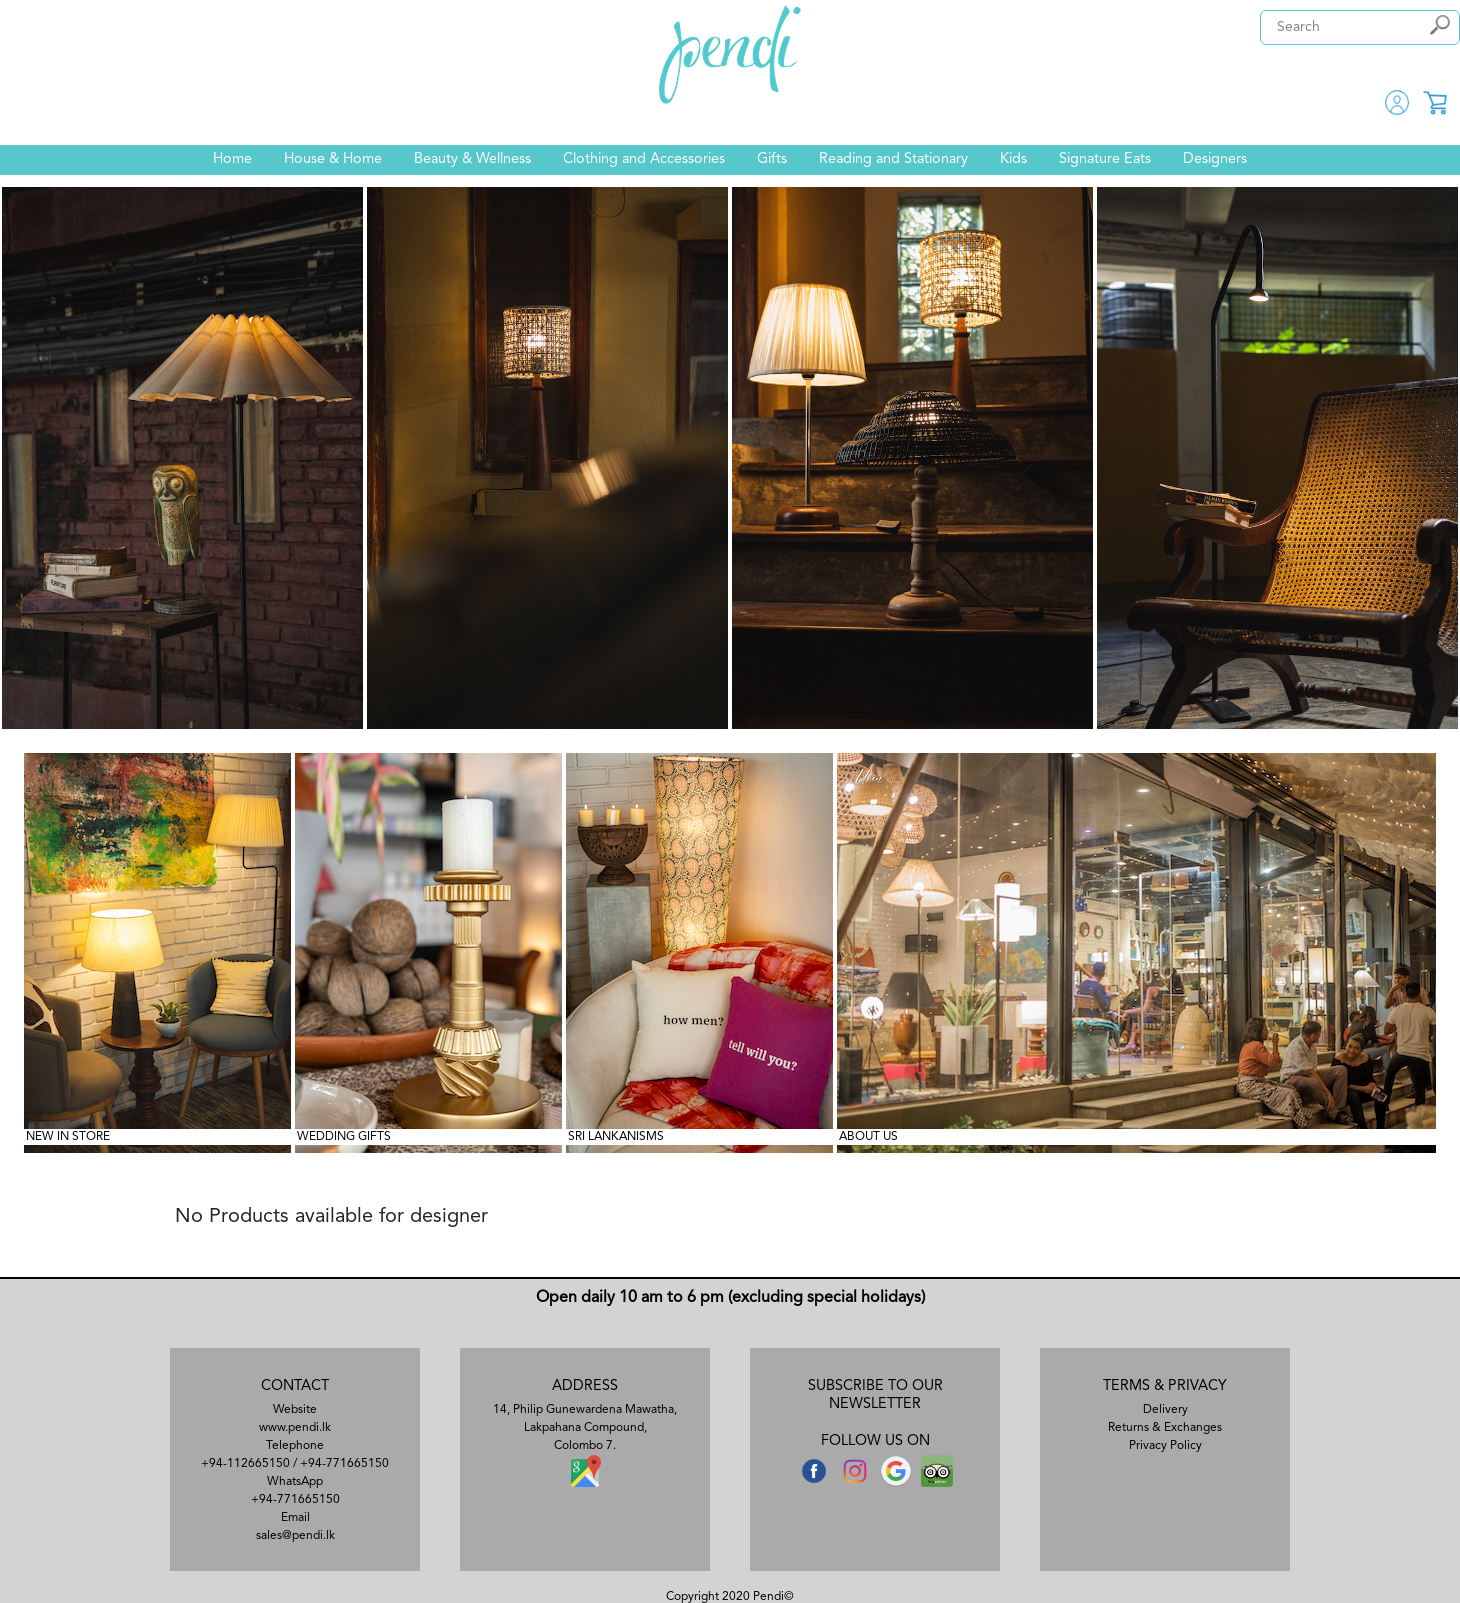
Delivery (1165, 1410)
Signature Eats (1105, 159)
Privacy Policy (1165, 1446)
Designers (1215, 159)
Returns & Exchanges (1165, 1428)
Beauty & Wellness (472, 159)
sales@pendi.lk (295, 1536)
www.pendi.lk (295, 1428)
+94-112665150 (245, 1464)
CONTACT (295, 1386)
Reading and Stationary (893, 159)
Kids (1013, 159)
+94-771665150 (344, 1464)
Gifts (772, 159)
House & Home (333, 159)
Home (232, 159)
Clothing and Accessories (644, 159)
